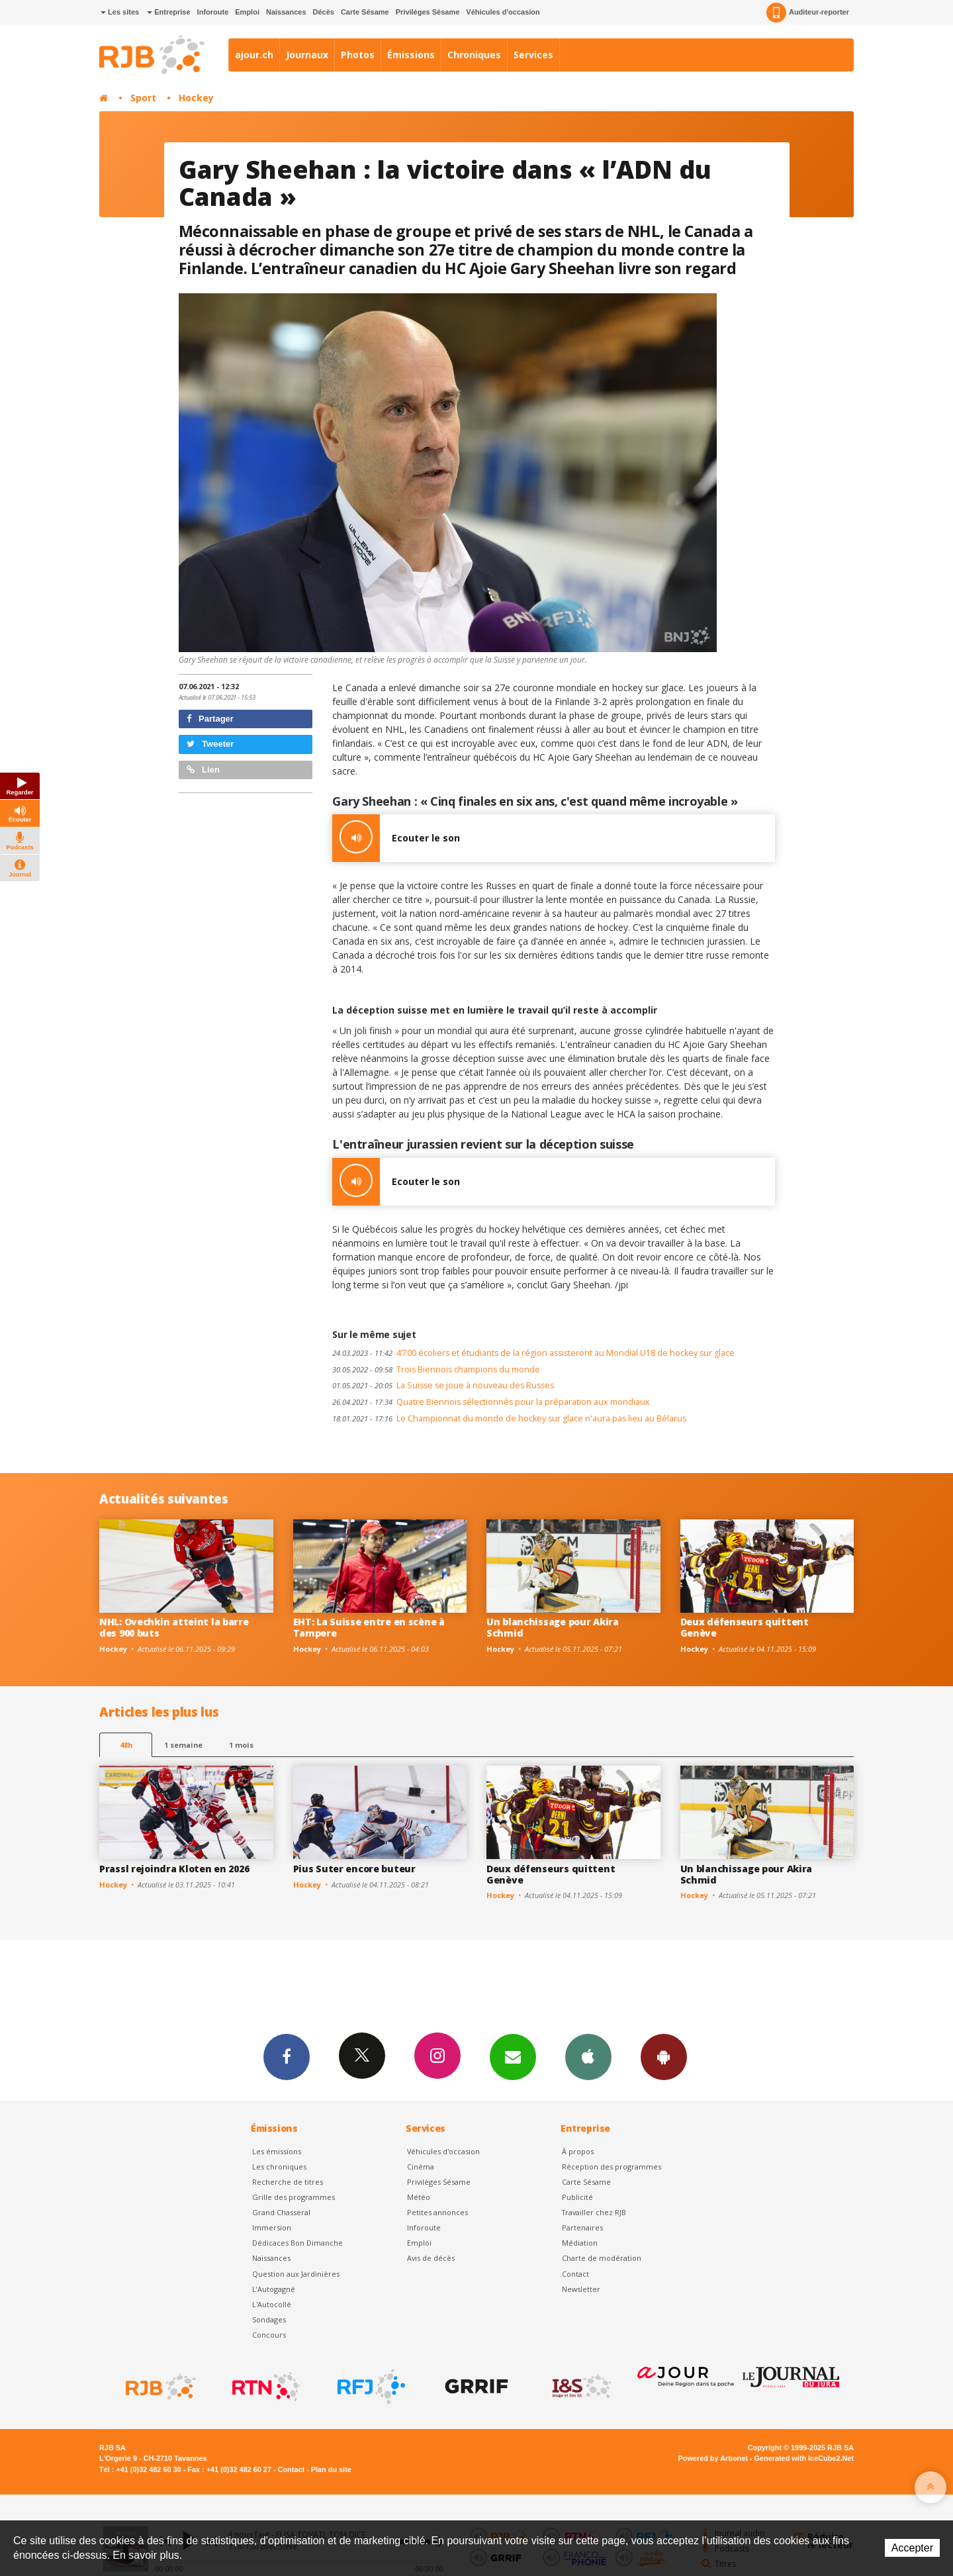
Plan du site (331, 2469)
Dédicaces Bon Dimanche (297, 2242)
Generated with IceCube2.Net (804, 2458)
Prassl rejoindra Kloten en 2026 (174, 1868)
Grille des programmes (293, 2197)
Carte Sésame (365, 12)
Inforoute (213, 12)
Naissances (286, 12)
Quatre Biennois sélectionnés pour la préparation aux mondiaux (491, 1401)
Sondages (269, 2319)
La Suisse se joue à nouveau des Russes (443, 1385)
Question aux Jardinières (296, 2273)
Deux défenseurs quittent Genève (744, 1627)
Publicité (577, 2197)
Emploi (247, 12)
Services (533, 54)
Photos (358, 54)
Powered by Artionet (713, 2458)
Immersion (271, 2227)
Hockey (196, 97)
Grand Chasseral (281, 2212)
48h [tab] (126, 1745)
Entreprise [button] (168, 12)
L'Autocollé (271, 2304)
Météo (418, 2197)
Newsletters (513, 2056)
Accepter (912, 2547)
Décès (323, 12)
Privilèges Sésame (428, 12)
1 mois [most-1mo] (241, 1745)
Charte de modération (601, 2258)
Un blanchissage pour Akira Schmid (552, 1627)
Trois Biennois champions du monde (436, 1369)
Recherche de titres (287, 2181)
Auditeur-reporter (807, 13)
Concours (269, 2334)
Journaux (307, 54)
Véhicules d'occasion (502, 12)
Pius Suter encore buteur (354, 1868)
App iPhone (588, 2056)
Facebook (286, 2056)
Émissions (411, 54)
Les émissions (276, 2151)
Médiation (580, 2242)
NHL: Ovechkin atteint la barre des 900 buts (174, 1627)
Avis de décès (431, 2258)
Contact (575, 2273)
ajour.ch (254, 54)
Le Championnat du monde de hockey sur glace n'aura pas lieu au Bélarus (509, 1418)
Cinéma (420, 2166)
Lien (203, 770)
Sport (143, 97)
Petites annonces (437, 2212)
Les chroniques (279, 2166)
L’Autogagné (273, 2289)
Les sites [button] (120, 12)
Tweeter (210, 744)
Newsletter (581, 2289)
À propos (578, 2151)
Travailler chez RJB (594, 2212)
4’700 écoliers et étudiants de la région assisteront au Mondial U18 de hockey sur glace (533, 1353)
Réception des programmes (611, 2166)
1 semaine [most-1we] (183, 1745)
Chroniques (474, 54)
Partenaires (582, 2227)
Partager (210, 719)
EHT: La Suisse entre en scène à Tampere (369, 1627)
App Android (664, 2056)
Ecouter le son (396, 838)
